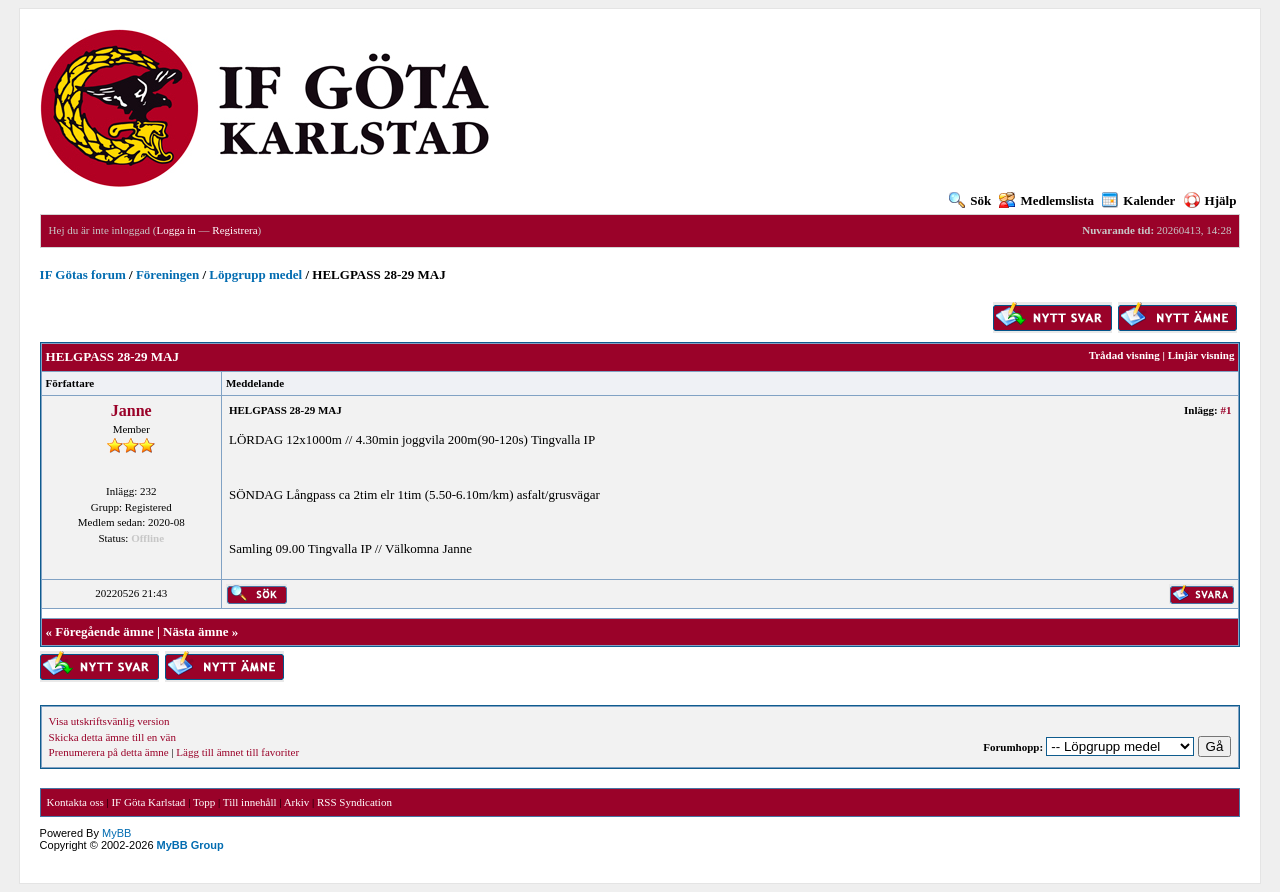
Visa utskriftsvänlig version (109, 721)
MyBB (116, 833)
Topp (204, 802)
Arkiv (297, 802)
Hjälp (1210, 200)
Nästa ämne (195, 631)
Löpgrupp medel (255, 274)
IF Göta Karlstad (148, 802)
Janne (131, 410)
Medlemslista (1046, 200)
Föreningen (167, 274)
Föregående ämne (104, 631)
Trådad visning (1124, 355)
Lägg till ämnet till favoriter (237, 752)
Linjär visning (1201, 355)
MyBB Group (190, 845)
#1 (1225, 410)
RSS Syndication (354, 802)
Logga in (175, 230)
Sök (970, 200)
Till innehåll (250, 802)
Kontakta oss (75, 802)
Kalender (1138, 200)
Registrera (234, 230)
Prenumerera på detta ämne (109, 752)
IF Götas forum (83, 274)
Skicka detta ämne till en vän (112, 737)
